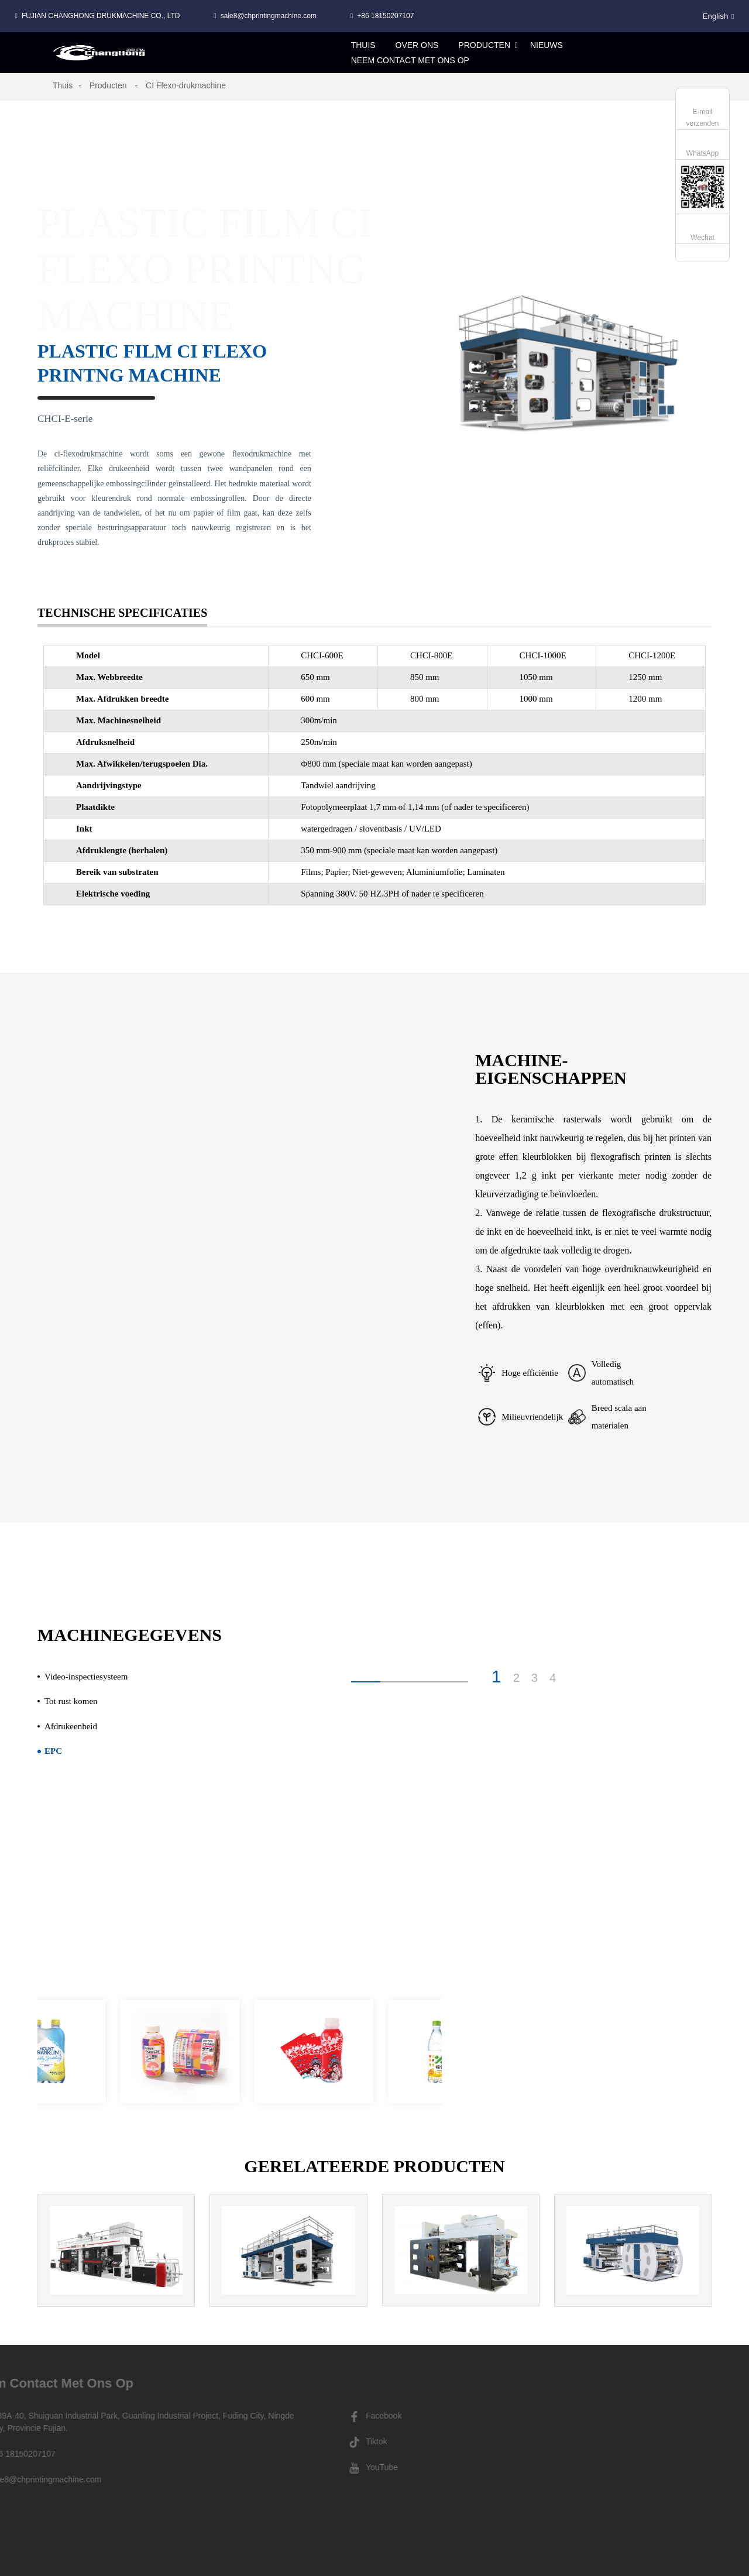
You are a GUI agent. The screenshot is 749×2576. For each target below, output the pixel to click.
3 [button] (534, 1678)
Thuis (63, 85)
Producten (108, 85)
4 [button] (552, 1678)
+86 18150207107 (385, 16)
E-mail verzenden (702, 118)
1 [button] (496, 1677)
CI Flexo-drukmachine (186, 85)
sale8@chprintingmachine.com (269, 16)
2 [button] (516, 1678)
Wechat (702, 237)
